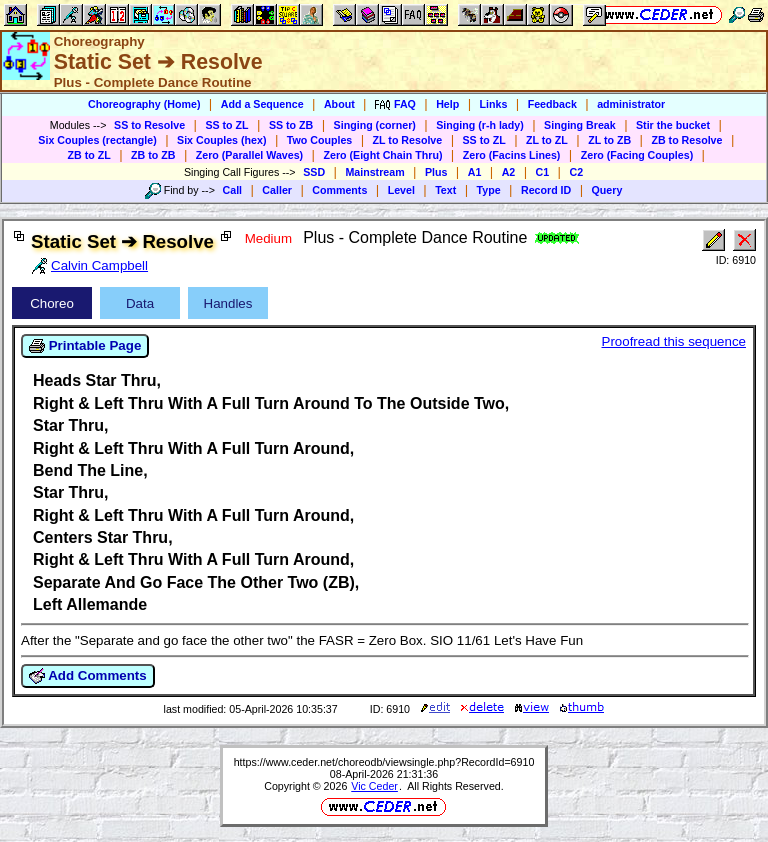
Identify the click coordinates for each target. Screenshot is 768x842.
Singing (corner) (375, 125)
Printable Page (85, 346)
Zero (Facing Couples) (637, 155)
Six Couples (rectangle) (97, 140)
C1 (543, 172)
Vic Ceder (374, 786)
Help (447, 104)
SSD (314, 172)
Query (607, 190)
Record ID (546, 190)
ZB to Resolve (686, 140)
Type (489, 190)
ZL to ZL (547, 140)
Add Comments (88, 676)
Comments (339, 190)
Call (233, 190)
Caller (277, 190)
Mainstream (374, 172)
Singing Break (580, 125)
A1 (475, 172)
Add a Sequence (262, 104)
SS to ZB (291, 125)
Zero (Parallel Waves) (249, 155)
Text (445, 190)
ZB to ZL (89, 155)
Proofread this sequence (674, 341)
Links (494, 104)
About (339, 104)
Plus (436, 172)
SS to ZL (226, 125)
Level (401, 190)
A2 (509, 172)
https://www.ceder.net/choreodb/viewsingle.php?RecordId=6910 (384, 762)
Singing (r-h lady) (480, 125)
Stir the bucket (673, 125)
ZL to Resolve (408, 140)
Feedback (552, 104)
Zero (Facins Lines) (512, 155)
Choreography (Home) (144, 104)
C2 (576, 172)
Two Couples (320, 140)
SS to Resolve (149, 125)
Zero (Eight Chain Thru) (382, 155)
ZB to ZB (153, 155)
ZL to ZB (609, 140)
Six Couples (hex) (221, 140)
